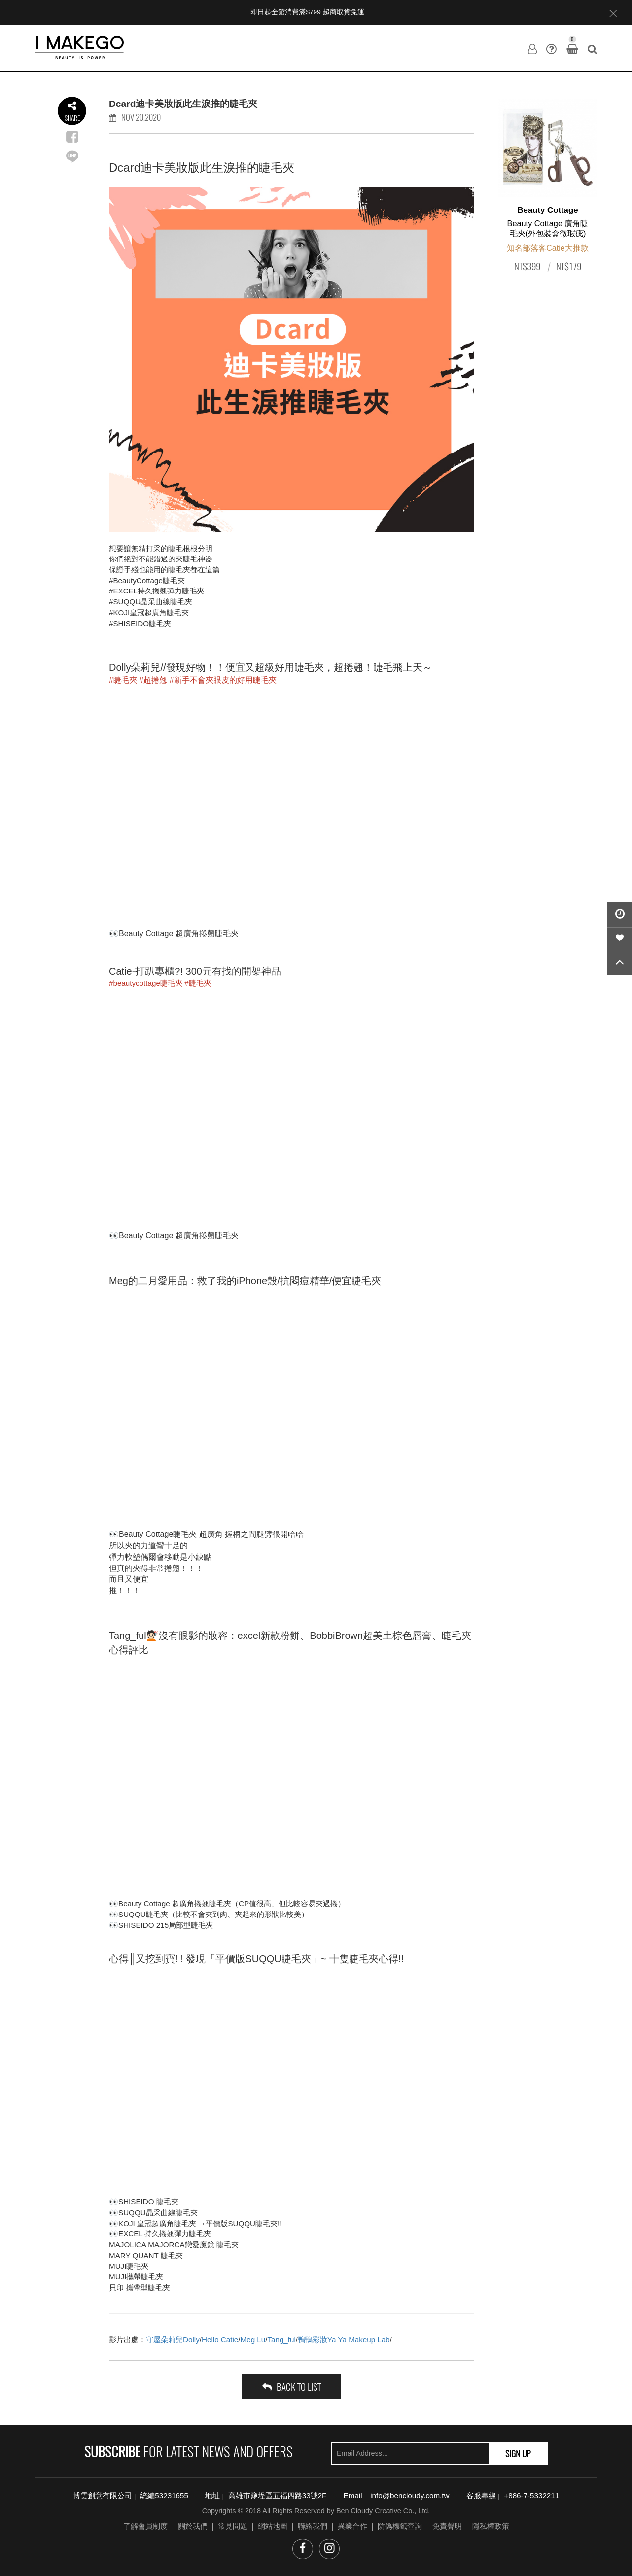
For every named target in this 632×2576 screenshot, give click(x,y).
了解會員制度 (145, 2526)
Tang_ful (281, 2339)
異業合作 (352, 2526)
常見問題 (232, 2526)
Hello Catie (220, 2339)
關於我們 (193, 2526)
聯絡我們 (312, 2526)
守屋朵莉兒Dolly (173, 2339)
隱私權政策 (490, 2526)
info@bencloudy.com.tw (409, 2495)
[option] (547, 189)
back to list (291, 2386)
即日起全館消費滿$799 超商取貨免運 (307, 12)
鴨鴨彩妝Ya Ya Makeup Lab (344, 2339)
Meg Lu (253, 2339)
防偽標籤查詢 (400, 2526)
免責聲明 (447, 2526)
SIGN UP (518, 2453)
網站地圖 (272, 2526)
